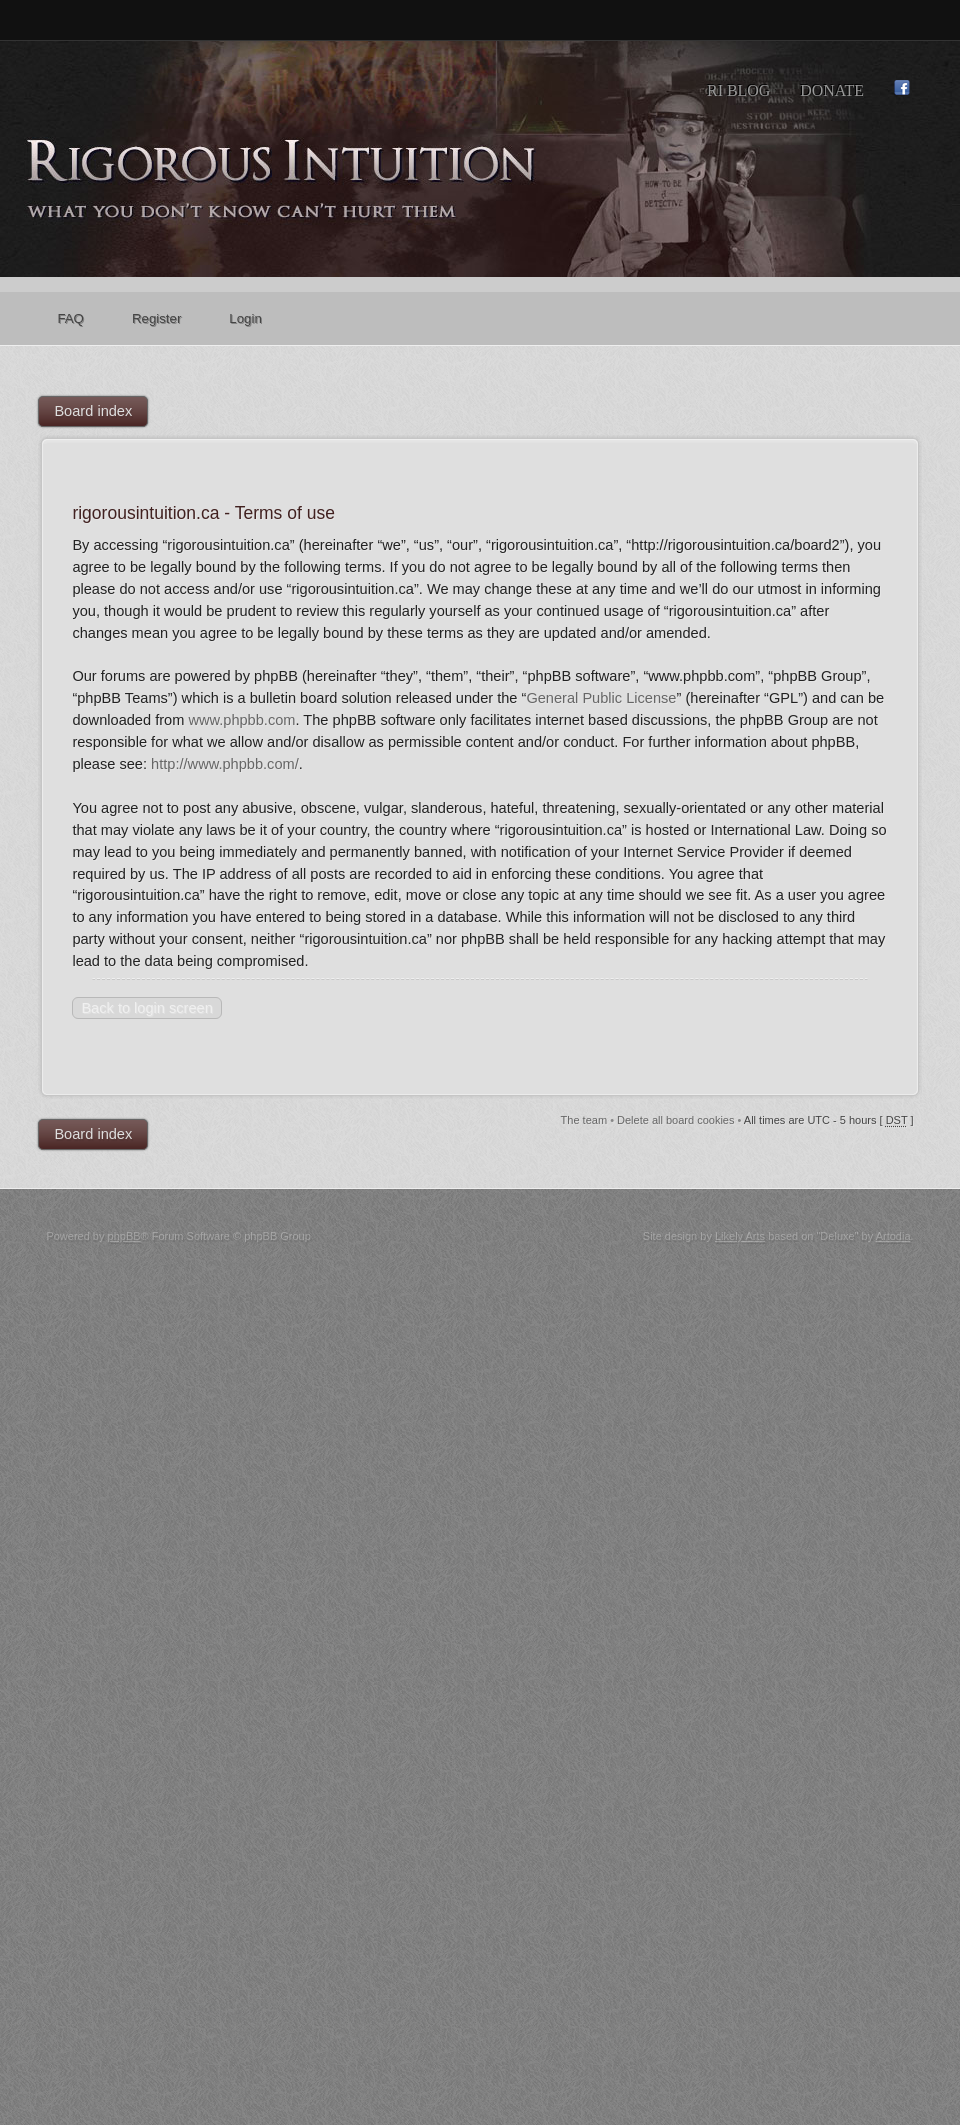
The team (584, 1120)
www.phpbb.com (241, 720)
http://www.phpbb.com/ (225, 764)
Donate (832, 90)
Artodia (893, 1236)
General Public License (601, 698)
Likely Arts (740, 1236)
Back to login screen (146, 1008)
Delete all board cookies (675, 1120)
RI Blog (738, 90)
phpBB (124, 1236)
